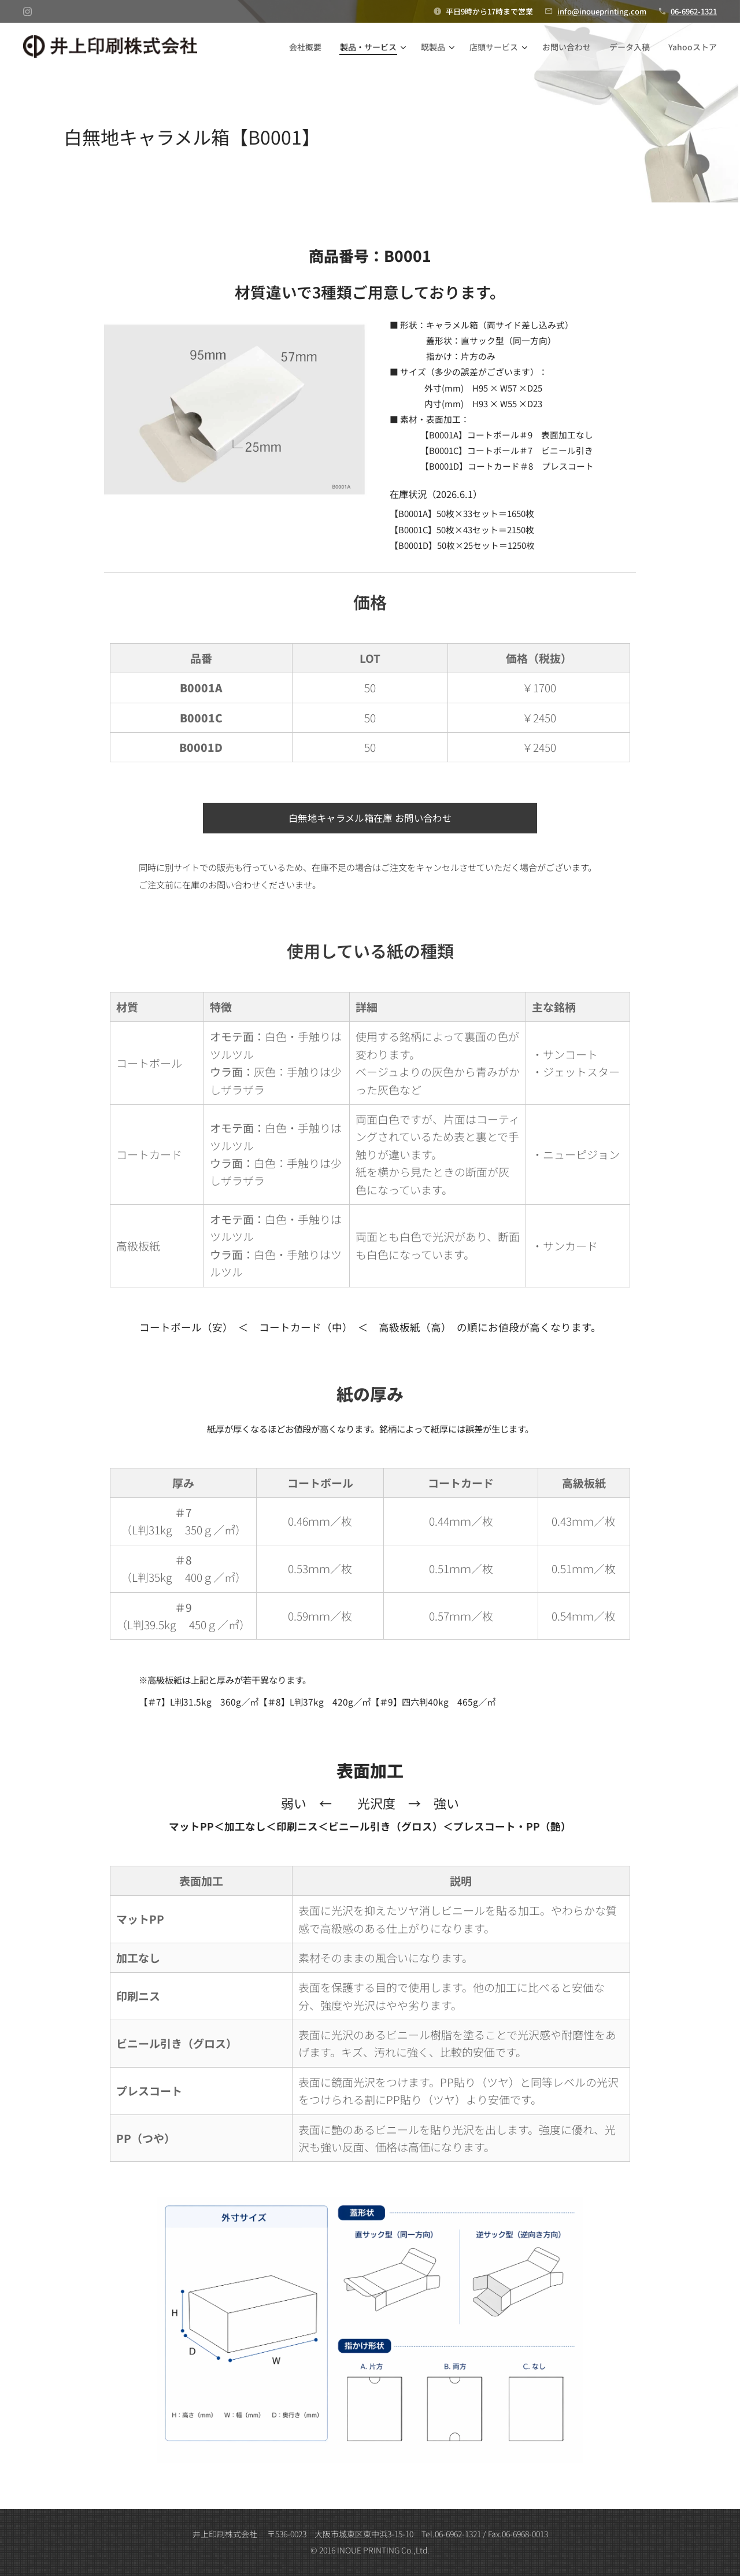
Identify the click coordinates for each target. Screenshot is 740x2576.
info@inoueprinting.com (601, 11)
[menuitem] (308, 46)
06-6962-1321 (694, 11)
